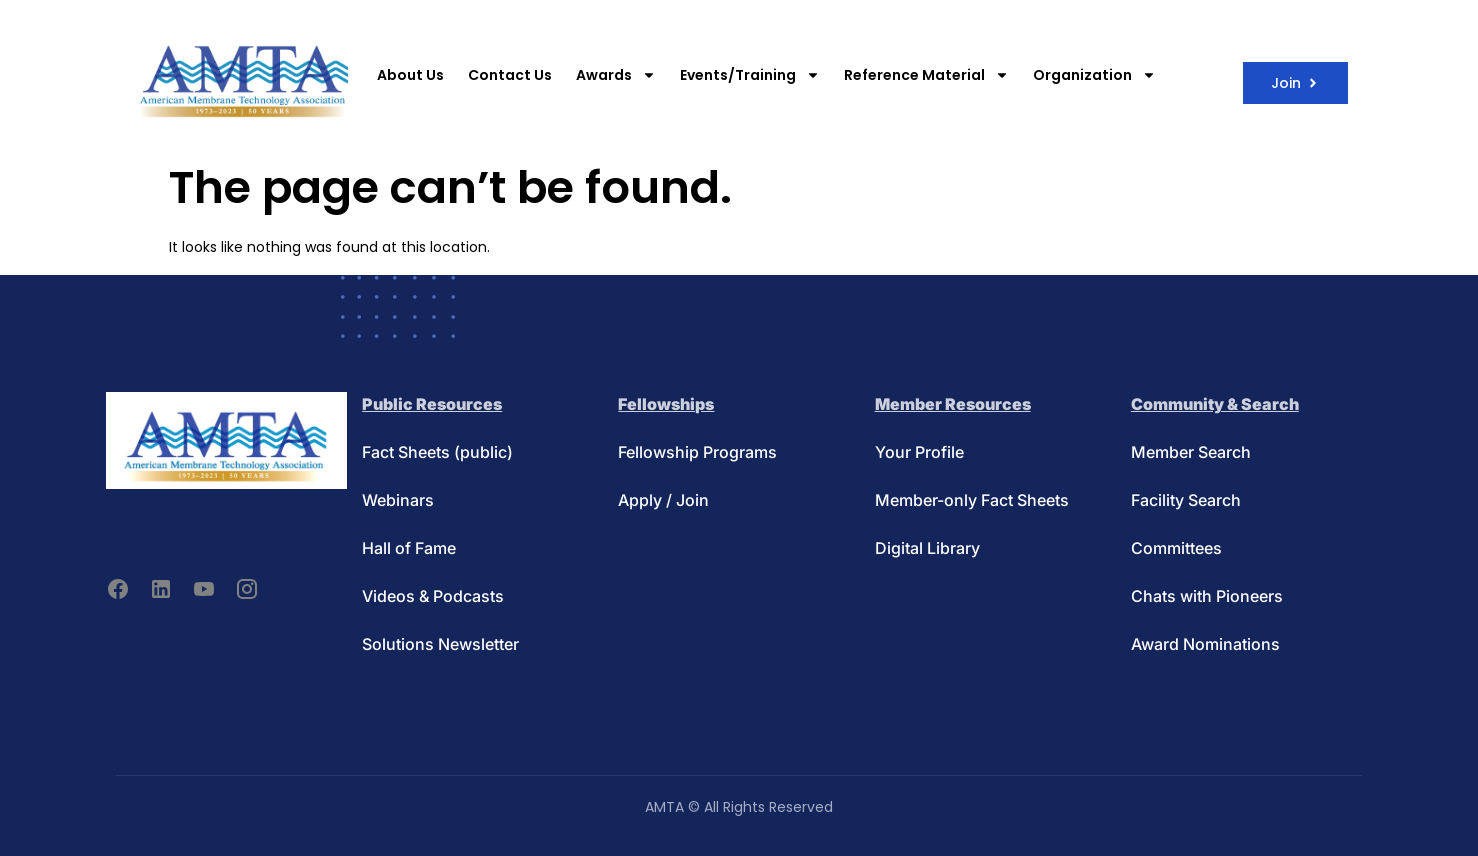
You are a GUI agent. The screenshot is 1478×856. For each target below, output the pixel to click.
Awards (616, 75)
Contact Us (510, 75)
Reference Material (926, 75)
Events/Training (750, 75)
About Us (410, 75)
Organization (1094, 75)
